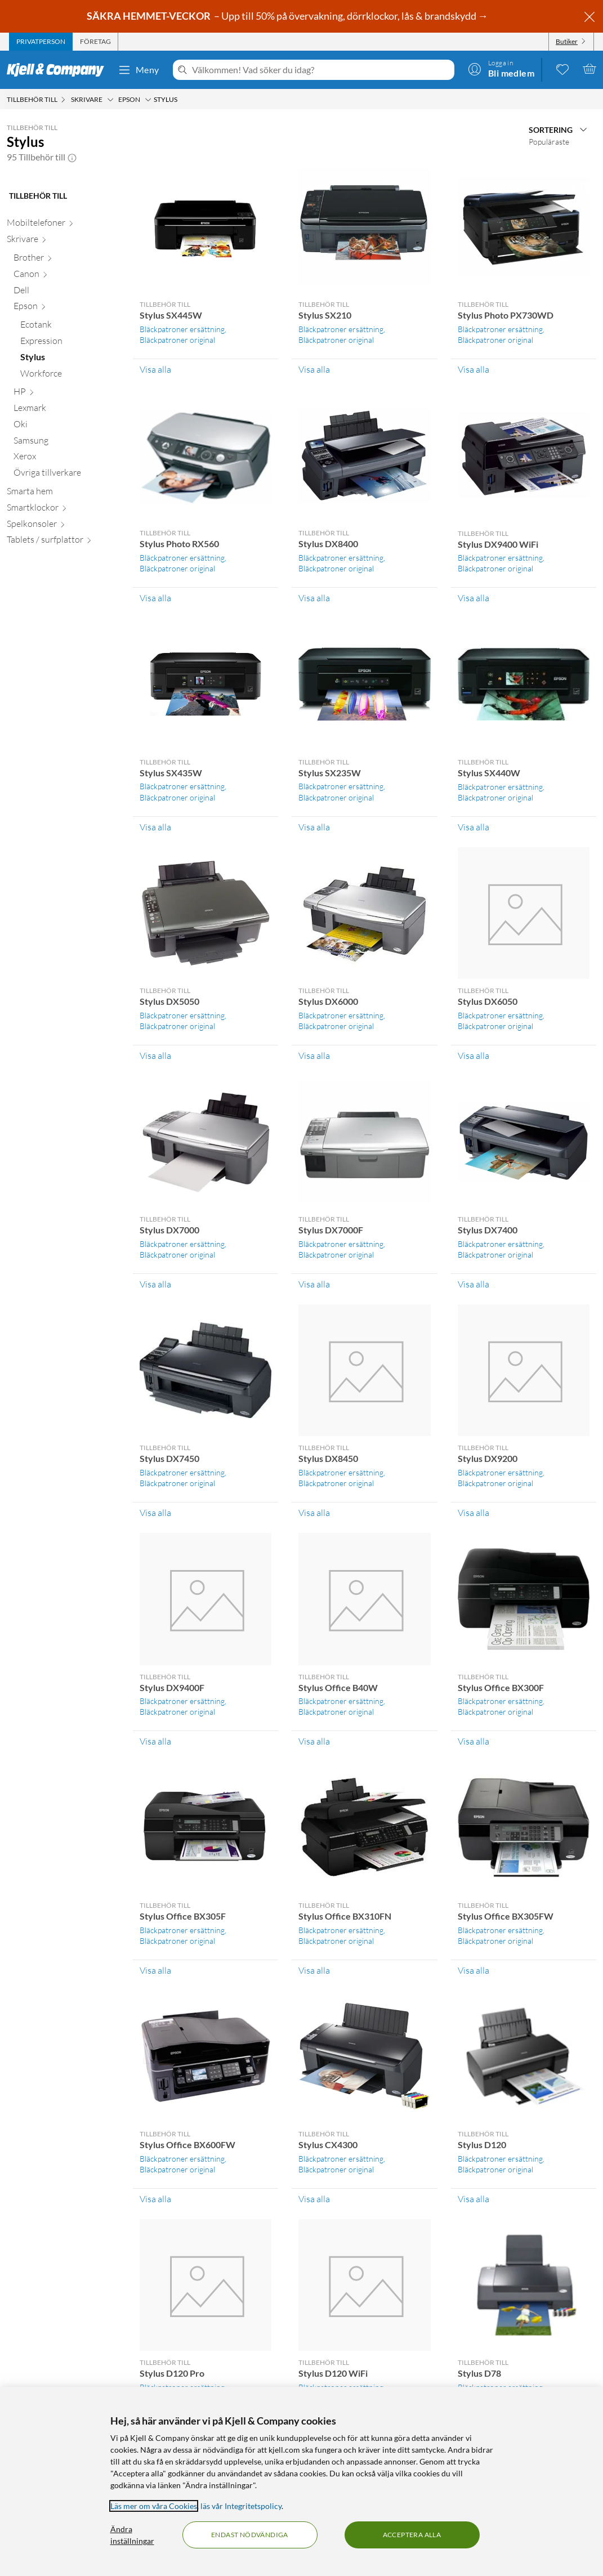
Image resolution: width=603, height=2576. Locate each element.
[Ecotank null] (69, 327)
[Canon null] (66, 276)
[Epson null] (66, 308)
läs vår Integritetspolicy (241, 2506)
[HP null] (66, 394)
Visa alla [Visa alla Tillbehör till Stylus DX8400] (314, 597)
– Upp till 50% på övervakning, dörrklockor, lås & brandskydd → (288, 16)
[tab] (41, 42)
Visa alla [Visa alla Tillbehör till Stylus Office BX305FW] (473, 1970)
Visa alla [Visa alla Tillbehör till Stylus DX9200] (473, 1512)
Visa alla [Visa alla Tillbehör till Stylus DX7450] (155, 1512)
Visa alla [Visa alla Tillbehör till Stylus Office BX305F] (155, 1970)
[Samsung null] (66, 443)
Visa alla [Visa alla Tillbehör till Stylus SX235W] (314, 827)
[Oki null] (66, 426)
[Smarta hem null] (63, 493)
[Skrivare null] (63, 241)
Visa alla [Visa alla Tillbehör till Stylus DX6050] (473, 1055)
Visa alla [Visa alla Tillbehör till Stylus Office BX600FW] (155, 2198)
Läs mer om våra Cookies (153, 2506)
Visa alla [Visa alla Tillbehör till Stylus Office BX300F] (473, 1741)
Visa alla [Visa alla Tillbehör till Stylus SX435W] (155, 827)
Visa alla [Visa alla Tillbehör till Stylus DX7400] (473, 1284)
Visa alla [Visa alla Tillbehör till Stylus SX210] (314, 369)
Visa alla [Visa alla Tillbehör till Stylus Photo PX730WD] (473, 369)
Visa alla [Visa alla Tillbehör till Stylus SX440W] (473, 827)
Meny (138, 70)
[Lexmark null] (66, 410)
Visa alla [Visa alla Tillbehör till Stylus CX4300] (314, 2198)
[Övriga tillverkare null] (66, 475)
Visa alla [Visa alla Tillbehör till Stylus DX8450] (314, 1512)
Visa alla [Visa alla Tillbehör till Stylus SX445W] (155, 369)
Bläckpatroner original (177, 340)
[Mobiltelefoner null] (63, 225)
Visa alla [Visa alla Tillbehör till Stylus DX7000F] (314, 1284)
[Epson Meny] (148, 99)
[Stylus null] (69, 359)
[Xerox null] (66, 458)
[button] (72, 157)
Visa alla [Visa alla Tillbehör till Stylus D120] (473, 2198)
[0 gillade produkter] (562, 68)
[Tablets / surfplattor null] (63, 542)
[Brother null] (66, 260)
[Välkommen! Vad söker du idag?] (321, 70)
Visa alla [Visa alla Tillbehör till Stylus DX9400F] (155, 1741)
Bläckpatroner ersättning (182, 329)
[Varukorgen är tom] (589, 68)
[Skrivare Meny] (110, 99)
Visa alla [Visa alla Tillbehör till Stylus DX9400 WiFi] (473, 597)
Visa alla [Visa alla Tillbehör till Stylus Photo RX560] (155, 597)
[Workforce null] (69, 376)
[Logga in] (501, 68)
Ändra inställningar (132, 2535)
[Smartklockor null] (63, 510)
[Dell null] (66, 292)
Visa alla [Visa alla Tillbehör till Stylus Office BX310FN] (314, 1970)
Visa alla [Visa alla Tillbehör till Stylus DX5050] (155, 1055)
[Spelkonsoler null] (63, 526)
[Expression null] (69, 343)
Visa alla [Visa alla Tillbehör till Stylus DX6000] (314, 1055)
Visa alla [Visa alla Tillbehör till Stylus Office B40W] (314, 1741)
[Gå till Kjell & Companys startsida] (59, 70)
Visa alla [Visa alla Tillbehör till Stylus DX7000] (155, 1284)
